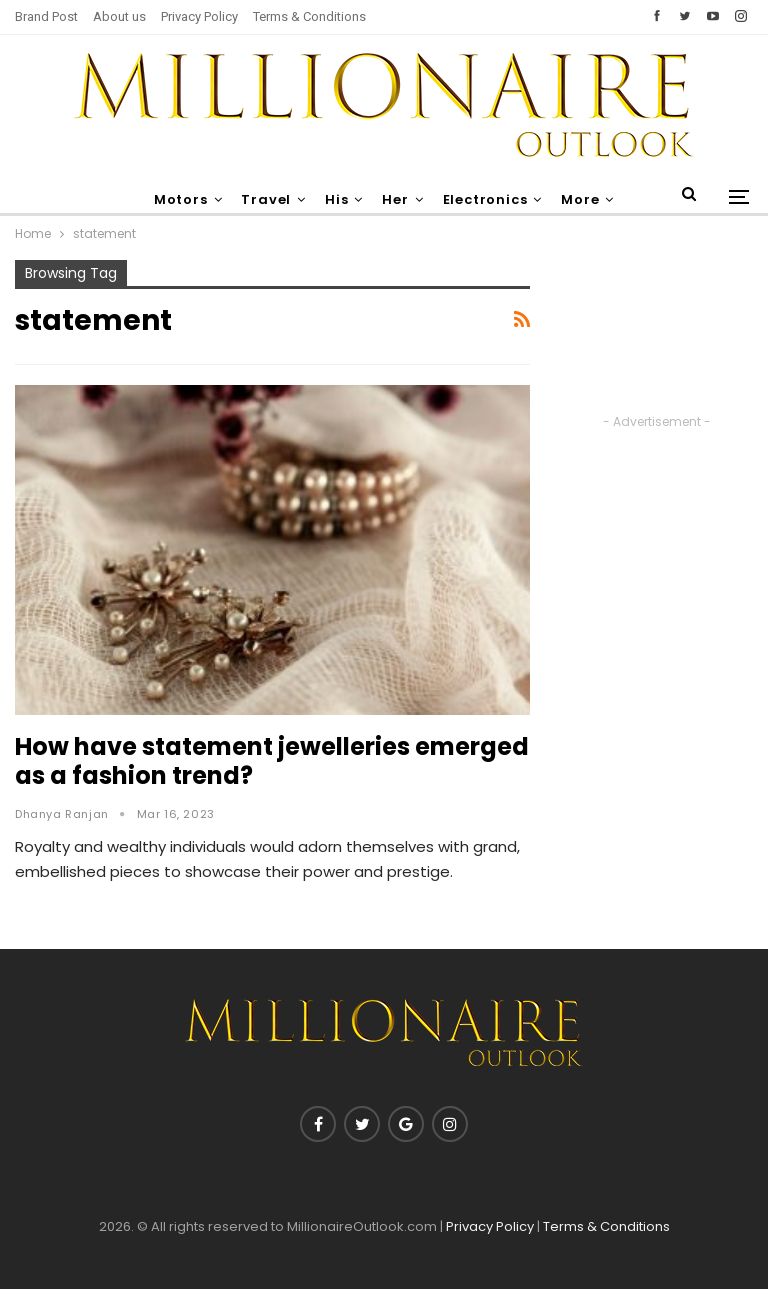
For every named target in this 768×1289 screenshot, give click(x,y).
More (580, 199)
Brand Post (46, 16)
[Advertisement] (656, 335)
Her (395, 199)
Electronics (485, 199)
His (336, 199)
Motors (181, 199)
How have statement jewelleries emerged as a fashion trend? (272, 761)
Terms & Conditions (309, 16)
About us (119, 16)
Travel (266, 199)
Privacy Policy (199, 16)
